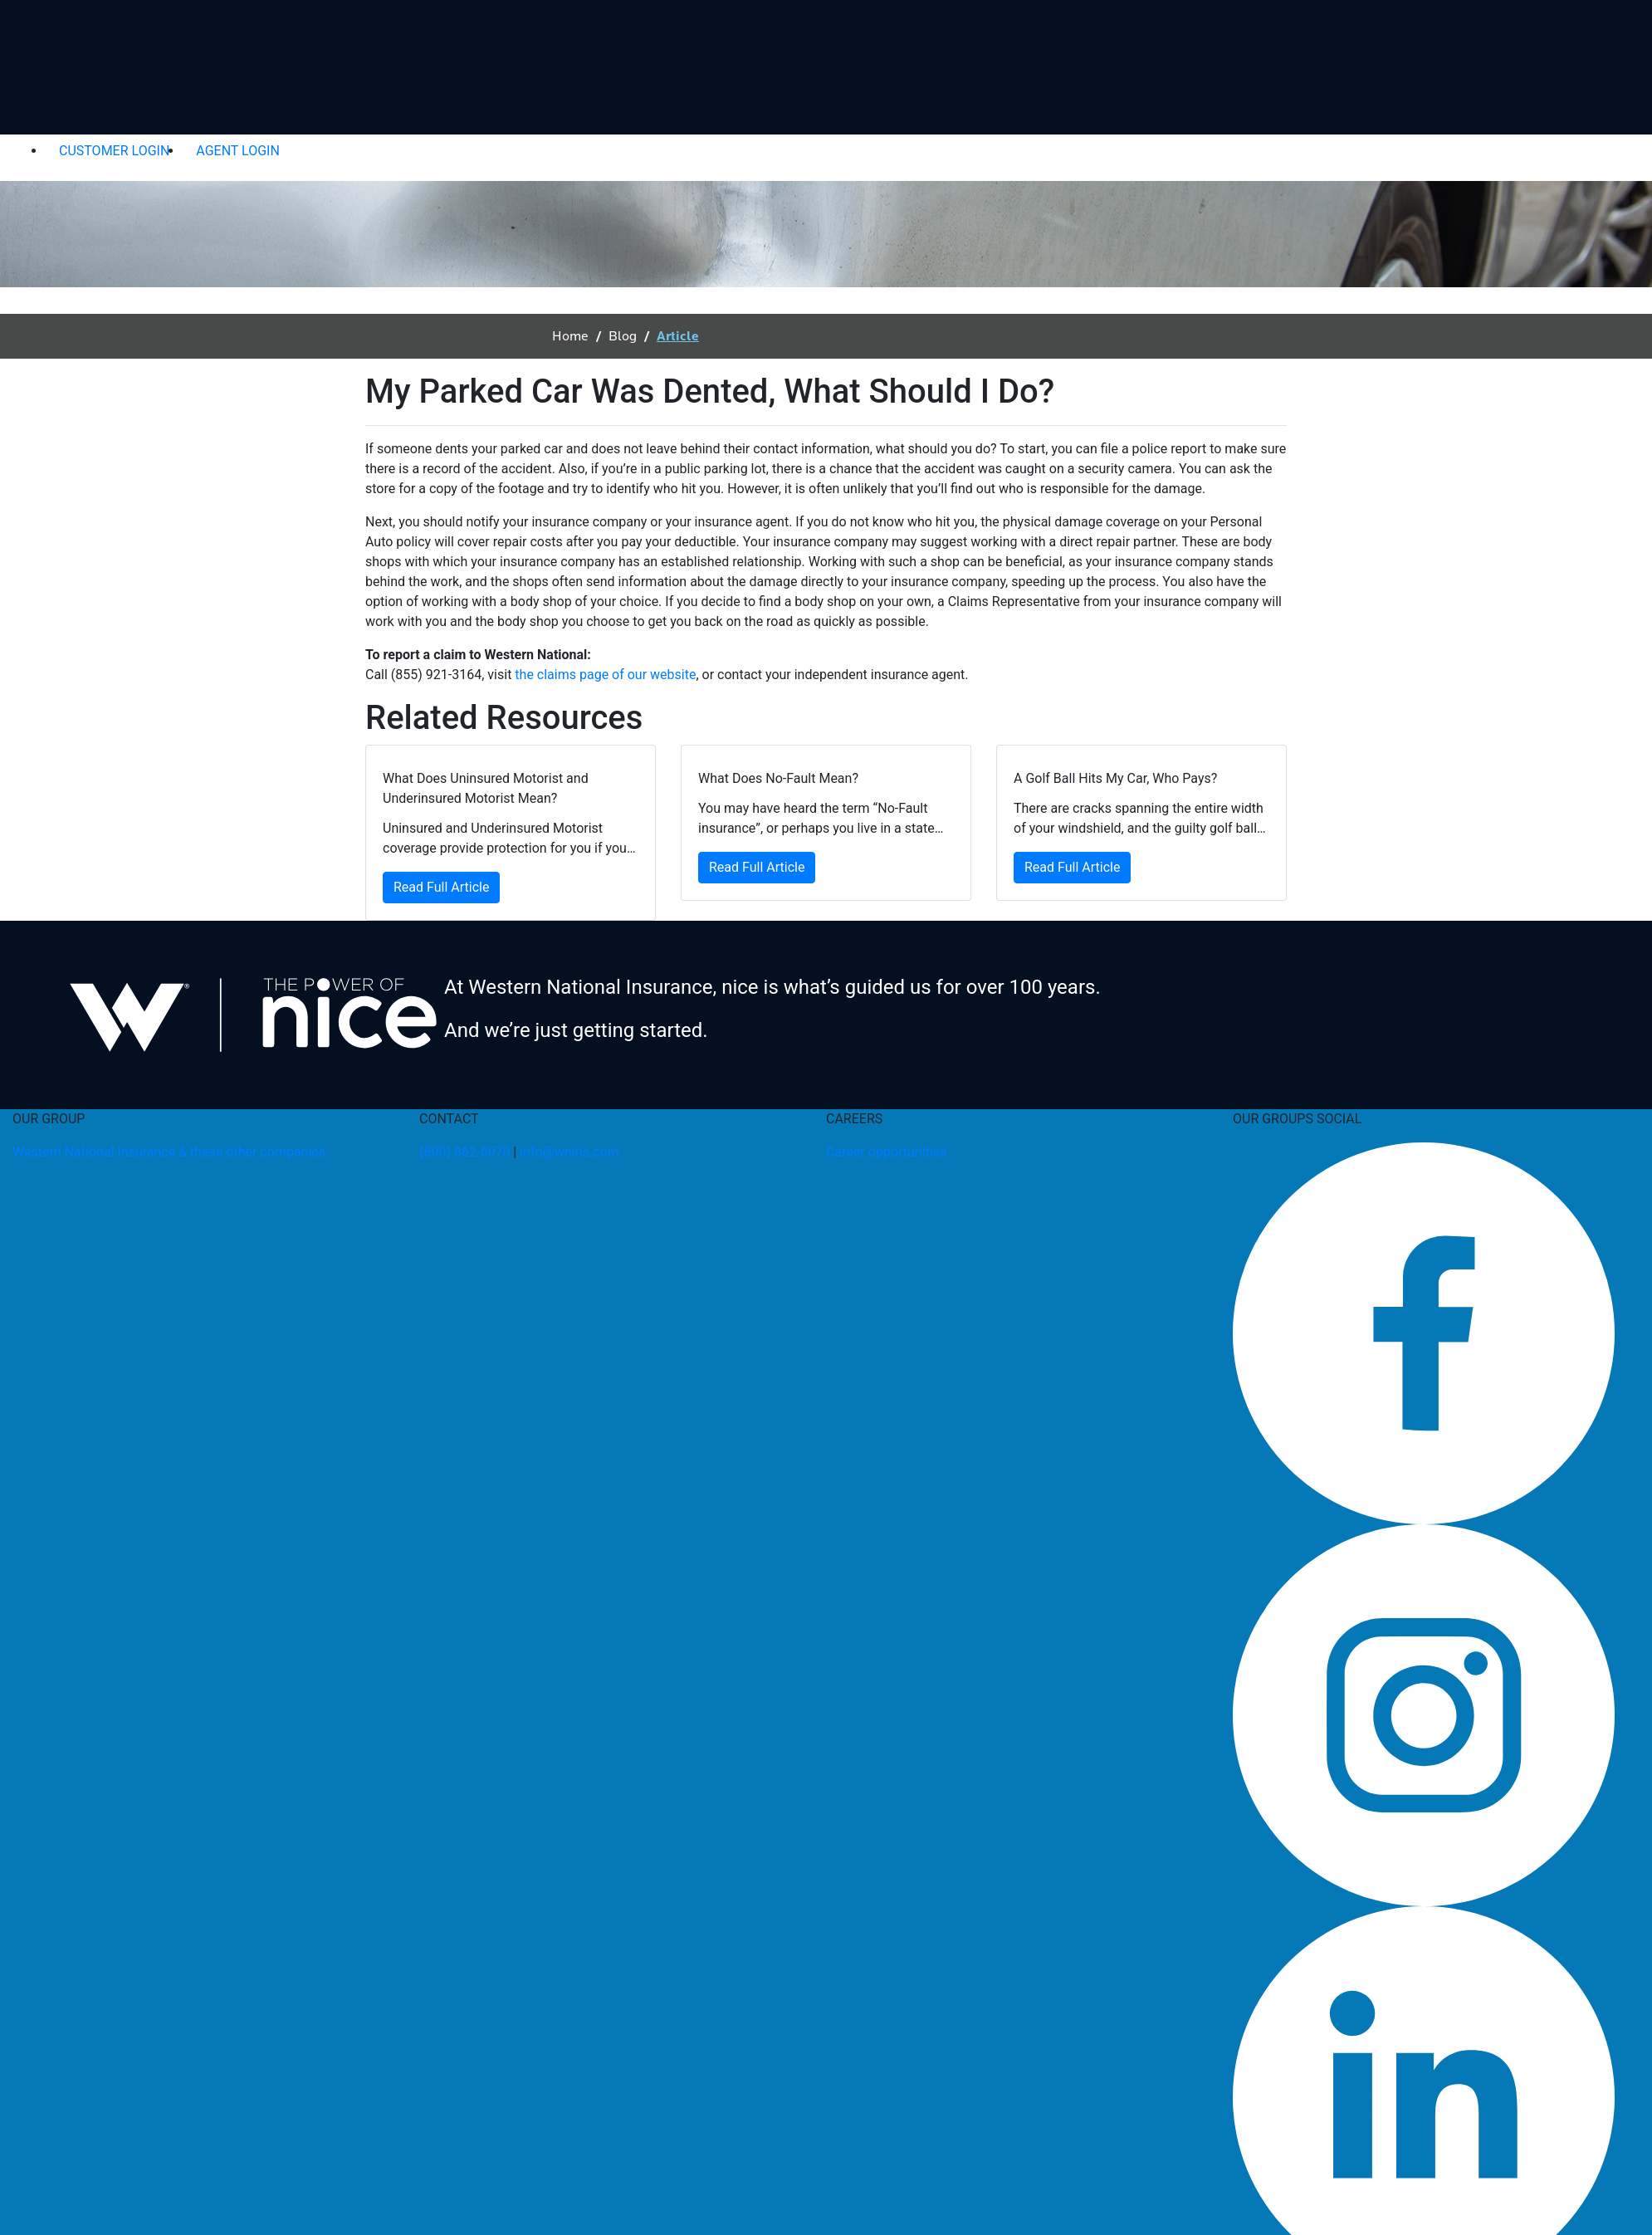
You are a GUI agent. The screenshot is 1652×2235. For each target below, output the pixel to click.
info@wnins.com (569, 1152)
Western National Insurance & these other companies (168, 1152)
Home (570, 336)
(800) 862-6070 (464, 1152)
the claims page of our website (605, 674)
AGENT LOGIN (238, 151)
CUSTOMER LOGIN (114, 151)
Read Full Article (441, 887)
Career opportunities (886, 1152)
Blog (623, 336)
